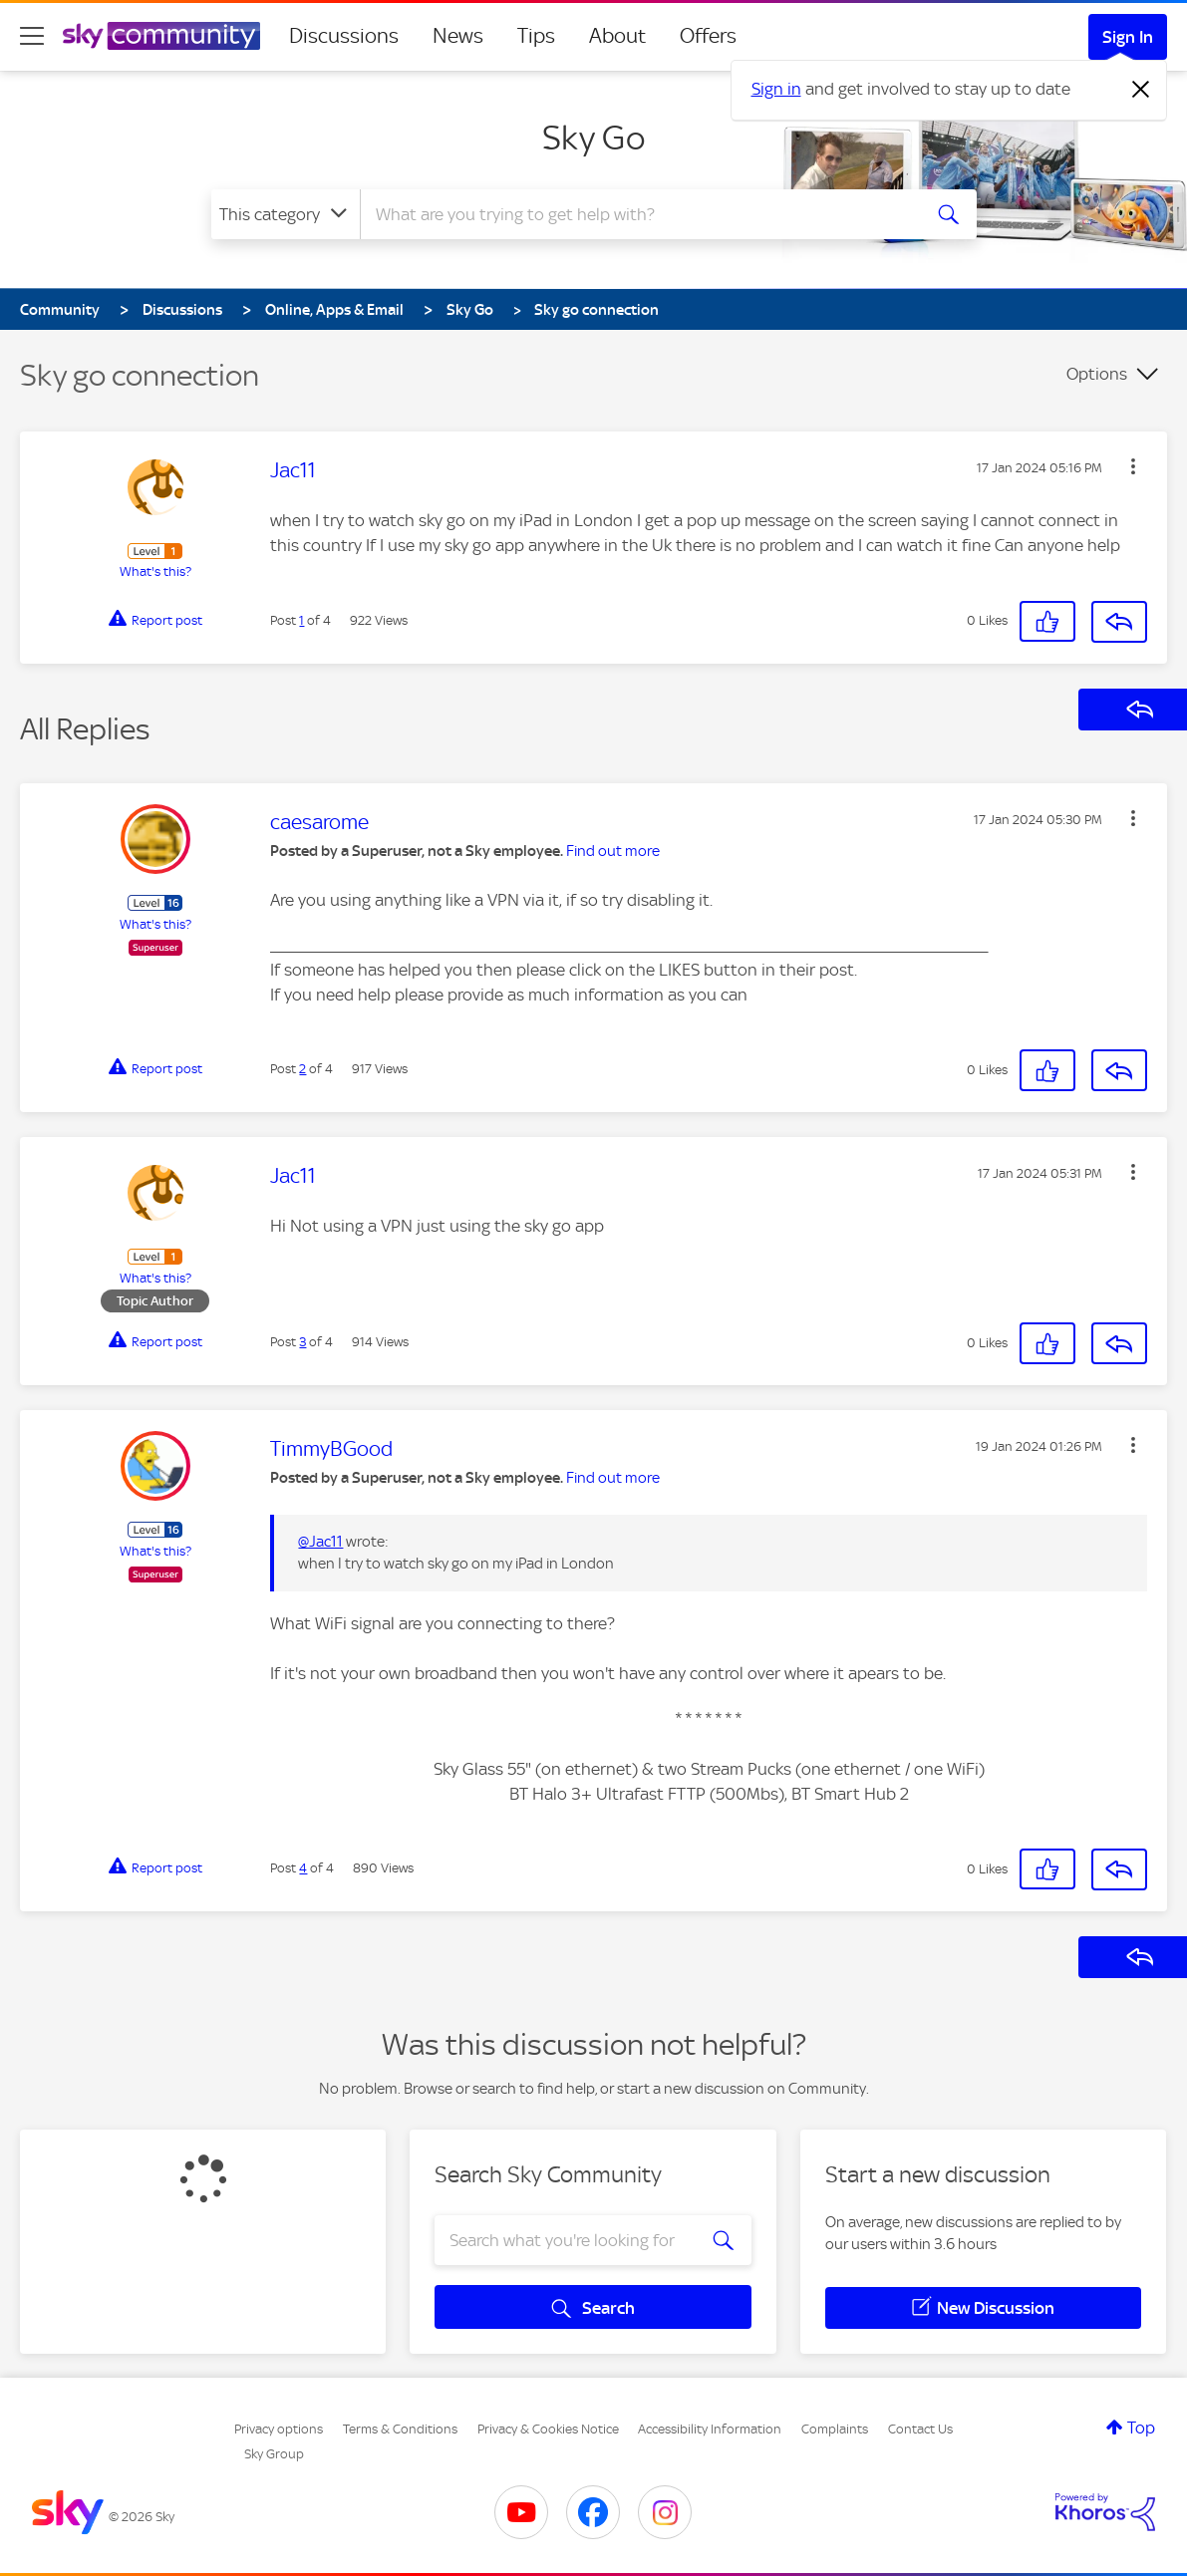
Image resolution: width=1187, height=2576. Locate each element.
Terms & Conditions (400, 2429)
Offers (708, 36)
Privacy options (278, 2429)
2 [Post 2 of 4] (302, 1068)
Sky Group (274, 2453)
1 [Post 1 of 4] (301, 620)
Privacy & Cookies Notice (548, 2429)
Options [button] (1096, 374)
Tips (536, 36)
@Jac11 (320, 1542)
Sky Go (593, 137)
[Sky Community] (161, 36)
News (458, 36)
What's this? (155, 571)
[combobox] (638, 214)
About (617, 36)
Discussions (344, 36)
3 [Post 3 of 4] (302, 1341)
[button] (1133, 466)
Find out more (613, 851)
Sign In (1127, 37)
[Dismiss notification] (1141, 90)
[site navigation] (32, 36)
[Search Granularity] (285, 214)
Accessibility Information (709, 2429)
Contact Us (920, 2429)
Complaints (834, 2429)
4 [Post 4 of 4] (303, 1867)
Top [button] (1141, 2427)
